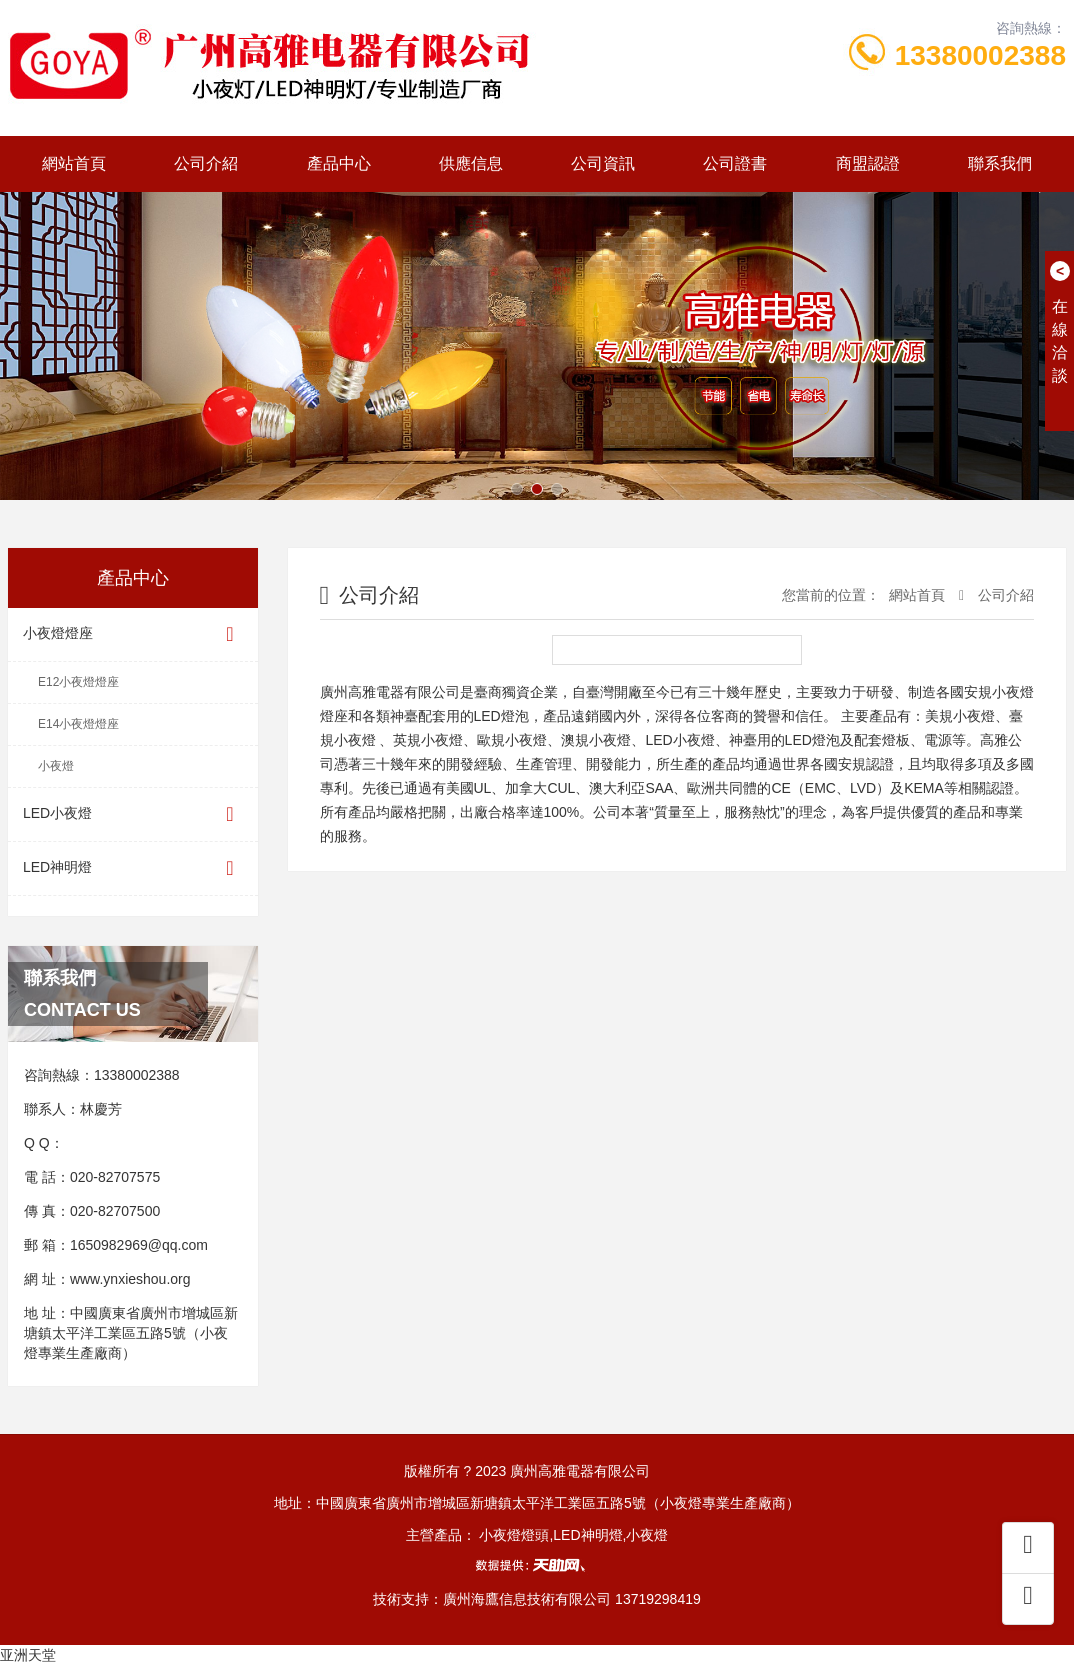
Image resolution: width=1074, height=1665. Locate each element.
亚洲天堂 (28, 1655)
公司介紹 (206, 163)
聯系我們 (1000, 163)
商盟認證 (868, 163)
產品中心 (339, 163)
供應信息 (471, 163)
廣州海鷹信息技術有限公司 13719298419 (572, 1599)
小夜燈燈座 (133, 634)
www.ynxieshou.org (130, 1279)
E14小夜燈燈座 (78, 724)
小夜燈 (56, 766)
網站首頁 (74, 163)
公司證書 (735, 163)
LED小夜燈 (133, 814)
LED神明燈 (133, 868)
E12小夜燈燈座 (78, 682)
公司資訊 (603, 163)
